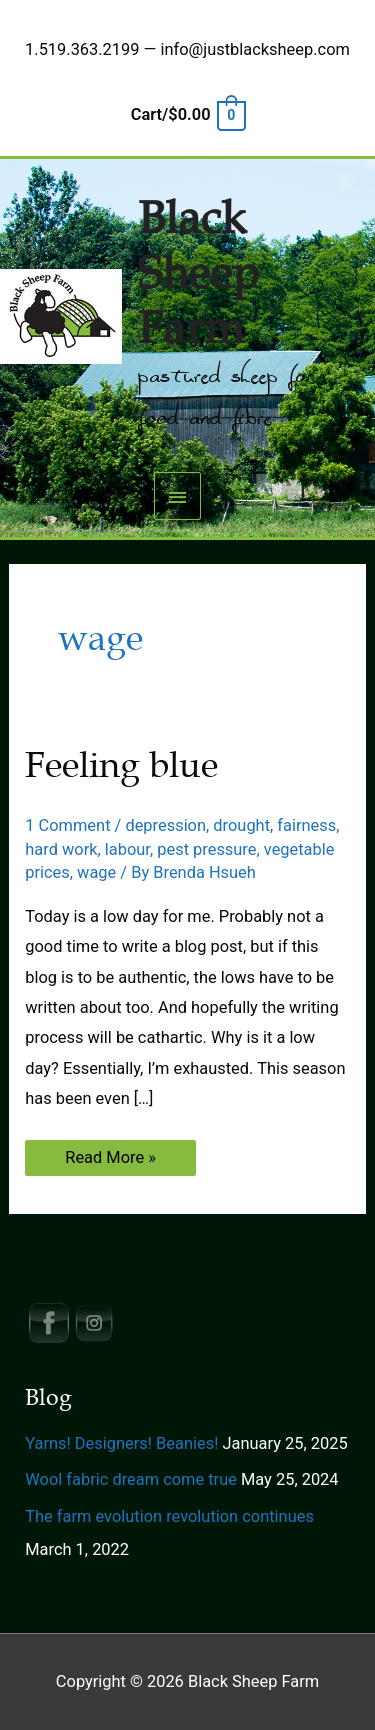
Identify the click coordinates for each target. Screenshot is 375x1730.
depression (165, 825)
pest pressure (206, 849)
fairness (306, 825)
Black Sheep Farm (198, 274)
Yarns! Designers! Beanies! (121, 1443)
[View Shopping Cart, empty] (187, 114)
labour (127, 849)
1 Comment (67, 825)
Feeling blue (121, 765)
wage (96, 872)
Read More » (110, 1161)
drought (241, 825)
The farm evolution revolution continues (169, 1516)
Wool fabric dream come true (131, 1479)
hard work (61, 849)
